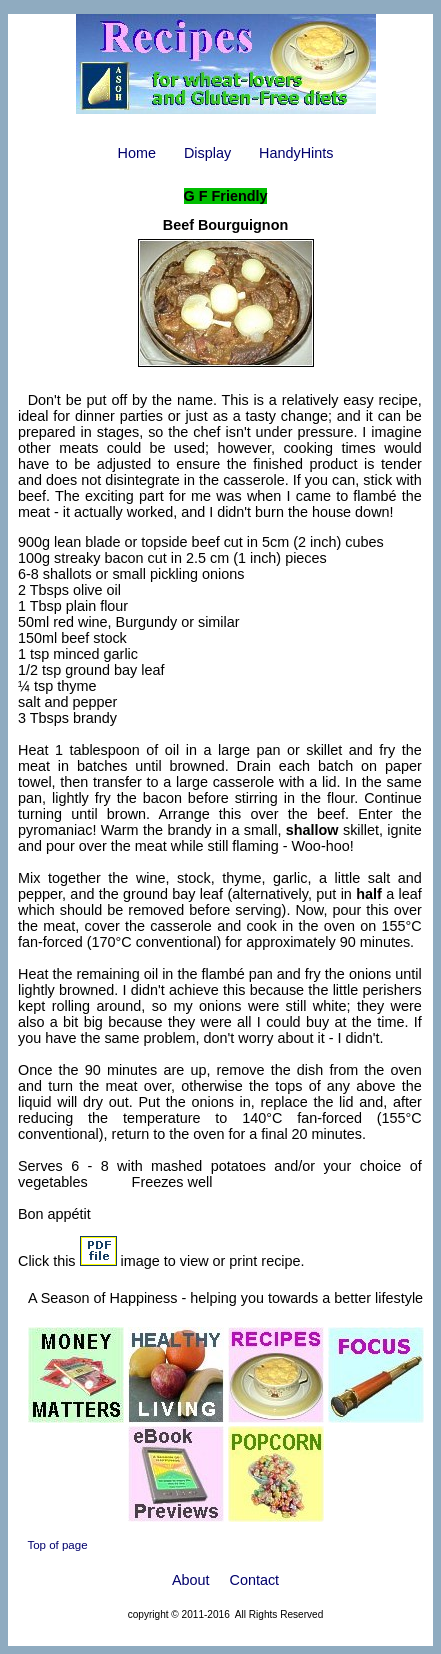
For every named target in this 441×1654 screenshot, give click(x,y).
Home (137, 153)
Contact (255, 1580)
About (191, 1580)
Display (207, 153)
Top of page (57, 1545)
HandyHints (296, 153)
